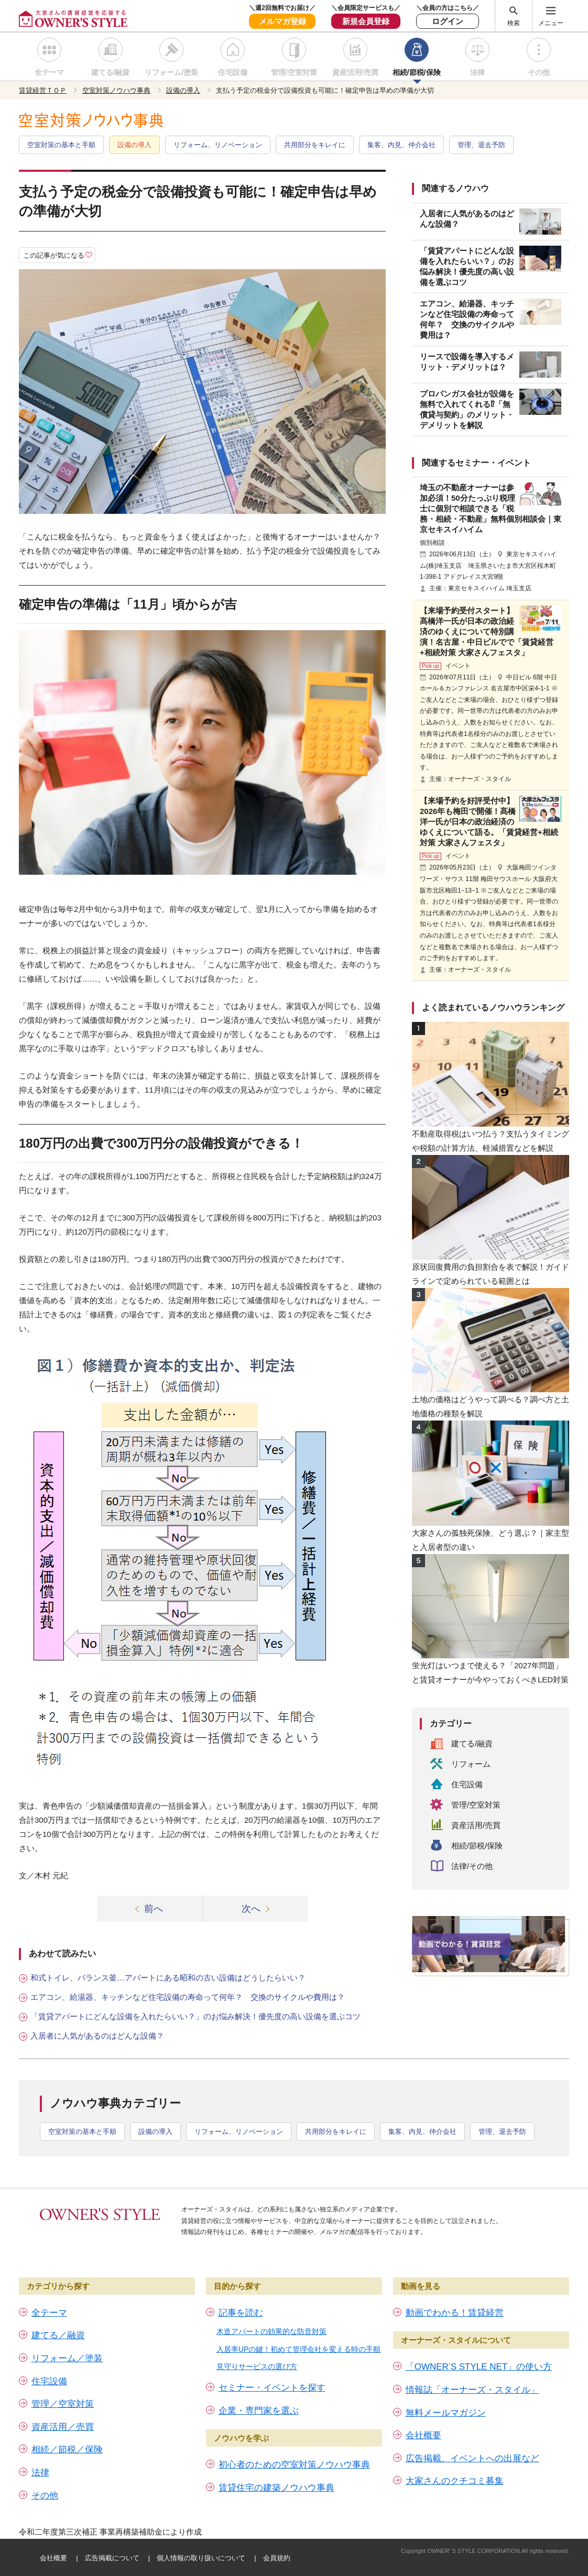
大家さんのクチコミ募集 (455, 2481)
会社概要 (423, 2435)
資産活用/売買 (355, 72)
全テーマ (49, 72)
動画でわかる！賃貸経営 (455, 2313)
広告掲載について (112, 2558)
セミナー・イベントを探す (272, 2388)
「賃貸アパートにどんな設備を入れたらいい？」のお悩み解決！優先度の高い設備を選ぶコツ (195, 2016)
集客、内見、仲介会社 (401, 145)
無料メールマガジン (446, 2413)
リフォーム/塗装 (171, 72)
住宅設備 (232, 72)
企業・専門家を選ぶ (259, 2411)
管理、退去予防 (481, 145)
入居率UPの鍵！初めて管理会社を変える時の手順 (298, 2349)
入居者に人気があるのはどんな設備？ (97, 2035)
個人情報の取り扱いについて (201, 2558)
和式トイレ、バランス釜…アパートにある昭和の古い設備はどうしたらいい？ (168, 1977)
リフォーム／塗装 (67, 2358)
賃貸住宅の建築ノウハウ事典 (276, 2488)
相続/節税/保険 (417, 72)
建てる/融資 (110, 72)
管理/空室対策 (294, 72)
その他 (539, 72)
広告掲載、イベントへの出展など (472, 2458)
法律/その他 (472, 1866)
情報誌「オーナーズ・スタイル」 (472, 2390)
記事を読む (241, 2313)
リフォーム (471, 1763)
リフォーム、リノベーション (217, 145)
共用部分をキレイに (314, 145)
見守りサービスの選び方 (256, 2366)
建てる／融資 (58, 2335)
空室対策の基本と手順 (61, 145)
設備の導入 (134, 145)
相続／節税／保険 (67, 2449)
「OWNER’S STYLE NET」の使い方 (479, 2367)
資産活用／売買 (62, 2427)
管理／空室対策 (62, 2404)
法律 (477, 72)
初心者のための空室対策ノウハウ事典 (294, 2465)
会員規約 (276, 2558)
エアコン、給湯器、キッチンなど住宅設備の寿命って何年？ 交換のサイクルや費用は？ (187, 1996)
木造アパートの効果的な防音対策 (271, 2331)
